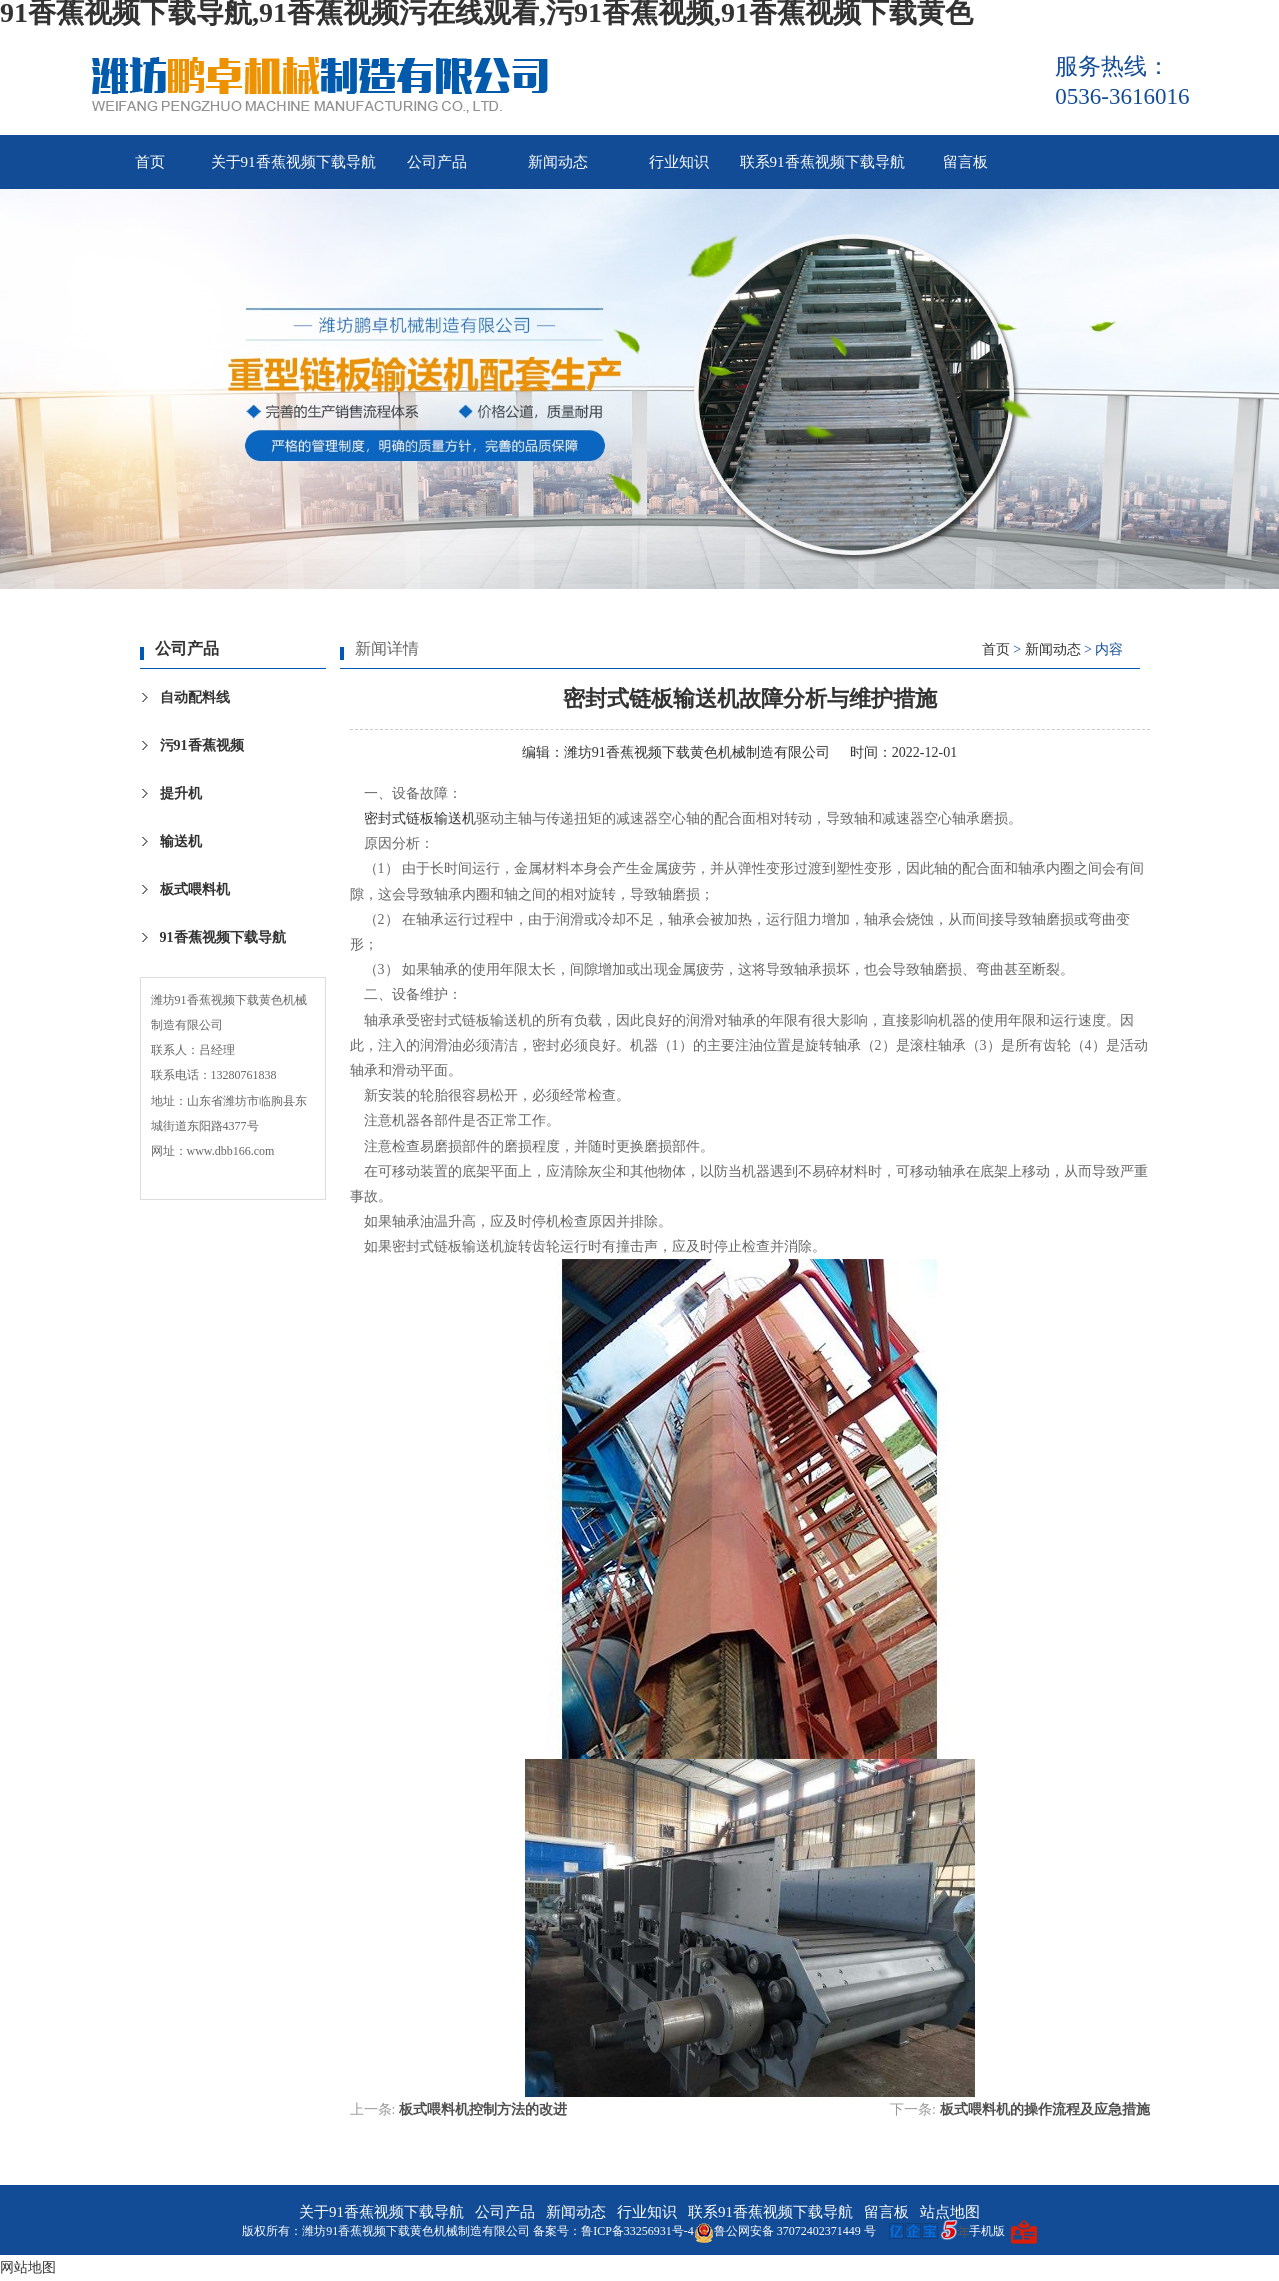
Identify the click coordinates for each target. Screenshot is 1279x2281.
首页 (150, 162)
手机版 (987, 2231)
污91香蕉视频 (202, 745)
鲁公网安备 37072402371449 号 (785, 2231)
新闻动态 (558, 162)
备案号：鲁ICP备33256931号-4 (613, 2231)
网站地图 (28, 2267)
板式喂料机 (195, 889)
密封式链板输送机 (420, 818)
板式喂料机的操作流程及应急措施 (1045, 2109)
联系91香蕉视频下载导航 (822, 162)
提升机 (181, 793)
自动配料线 (195, 697)
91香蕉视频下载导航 (223, 937)
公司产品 (437, 162)
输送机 (181, 841)
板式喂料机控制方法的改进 (483, 2109)
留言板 (965, 162)
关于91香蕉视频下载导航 (293, 162)
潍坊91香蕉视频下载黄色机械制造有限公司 (697, 752)
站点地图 (950, 2212)
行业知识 (679, 162)
